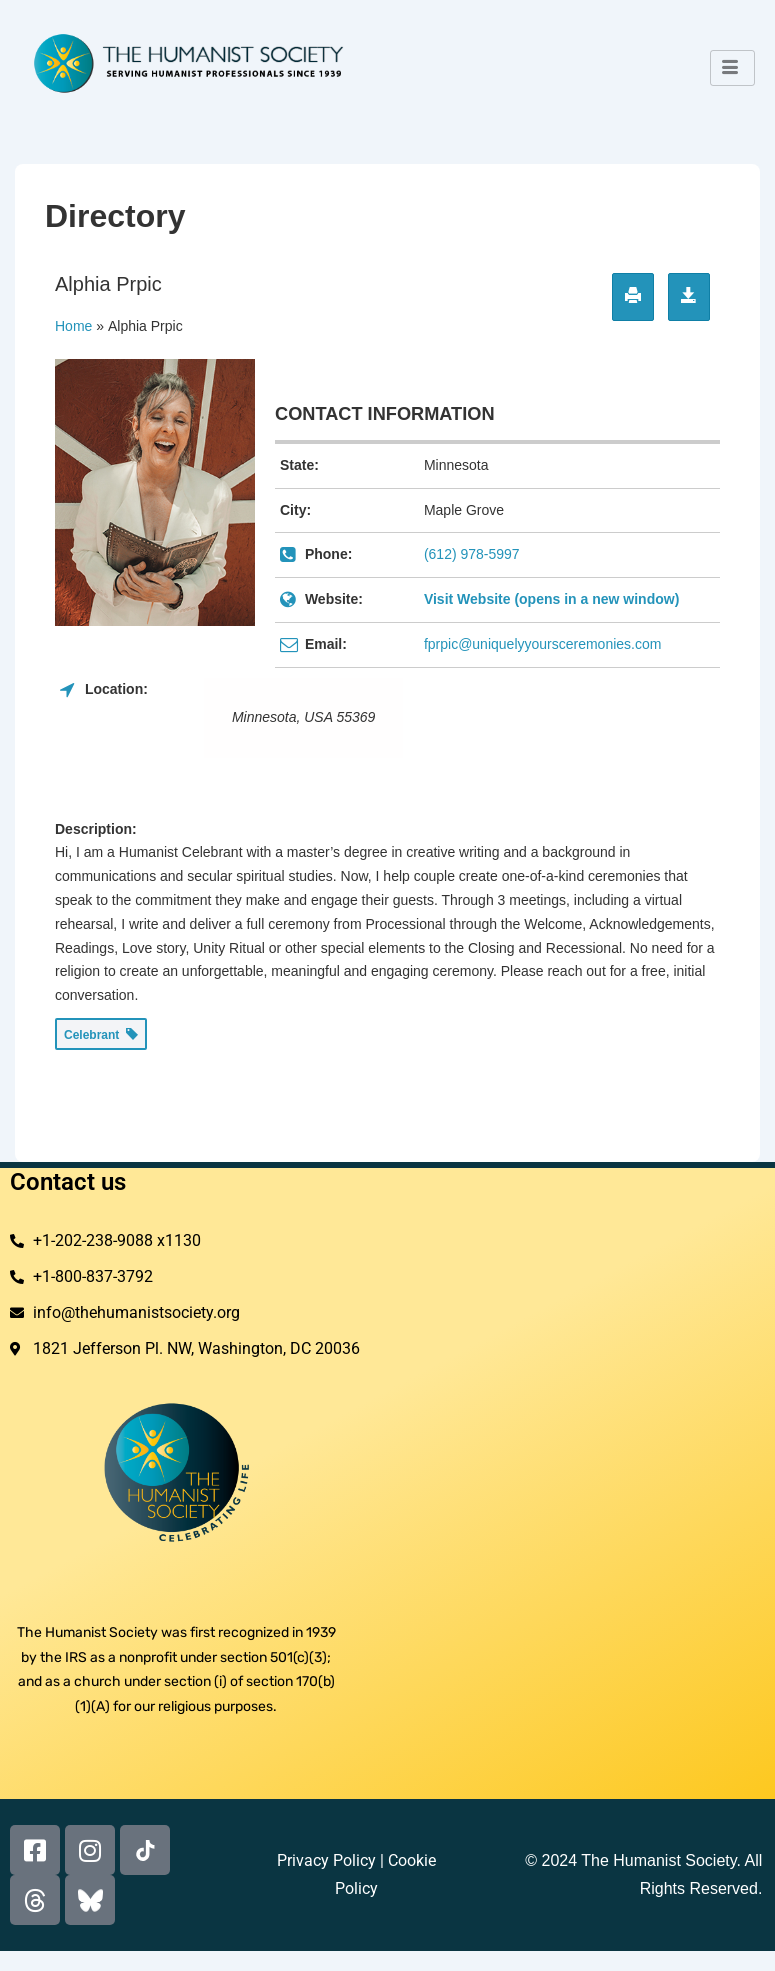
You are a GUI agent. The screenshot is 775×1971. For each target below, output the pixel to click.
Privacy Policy (326, 1860)
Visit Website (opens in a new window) (551, 599)
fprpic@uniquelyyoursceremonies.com (543, 644)
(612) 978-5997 (472, 554)
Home (73, 326)
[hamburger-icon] (732, 68)
